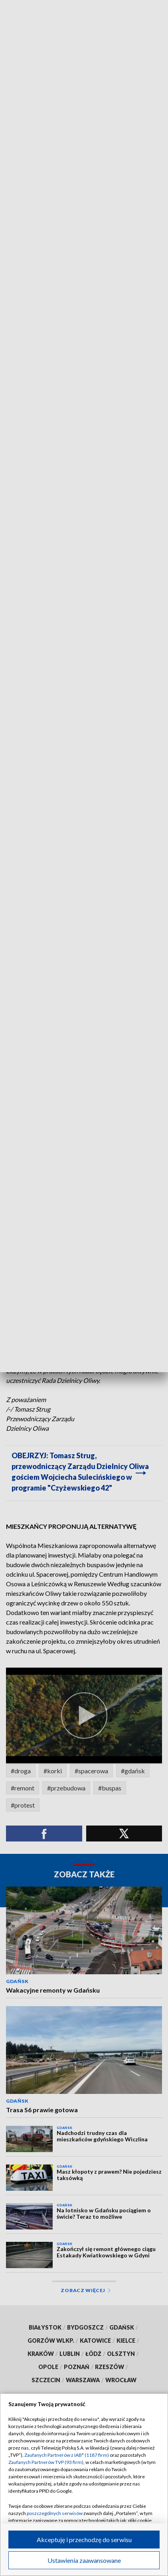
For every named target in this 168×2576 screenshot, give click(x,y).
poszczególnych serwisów (55, 2513)
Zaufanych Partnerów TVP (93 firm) (45, 2462)
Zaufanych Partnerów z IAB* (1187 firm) (66, 2455)
